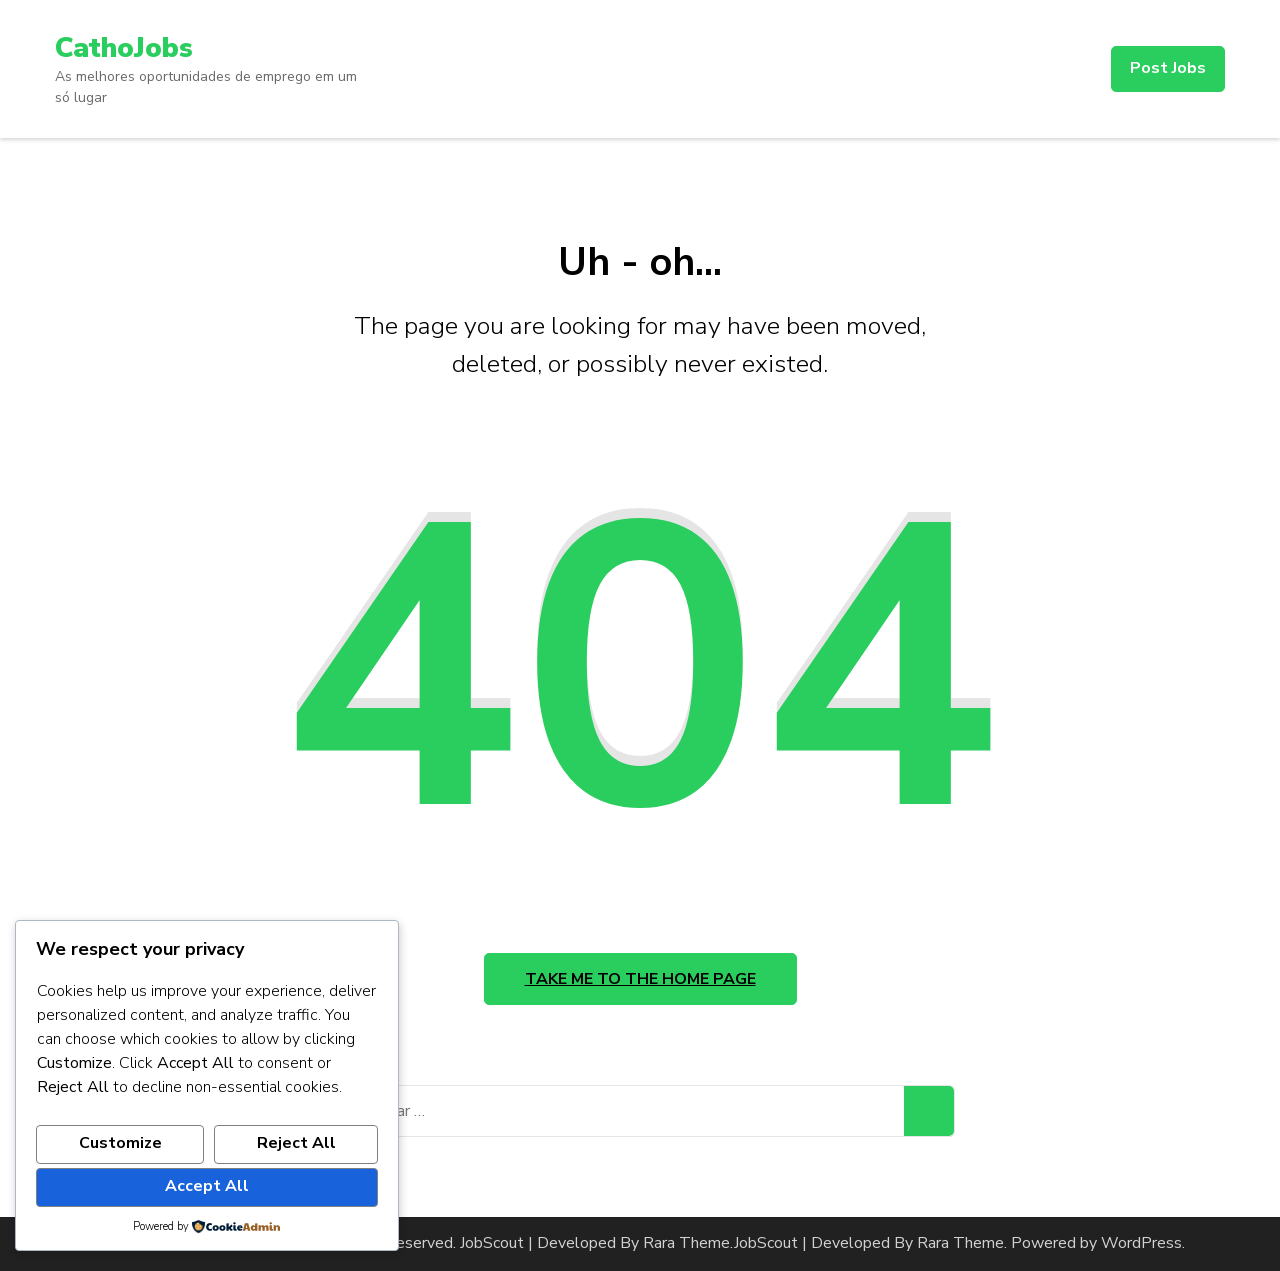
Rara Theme (960, 1243)
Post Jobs (1168, 68)
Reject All (296, 1143)
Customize (120, 1143)
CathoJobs (124, 48)
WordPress (1141, 1243)
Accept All (207, 1186)
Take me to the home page (640, 979)
